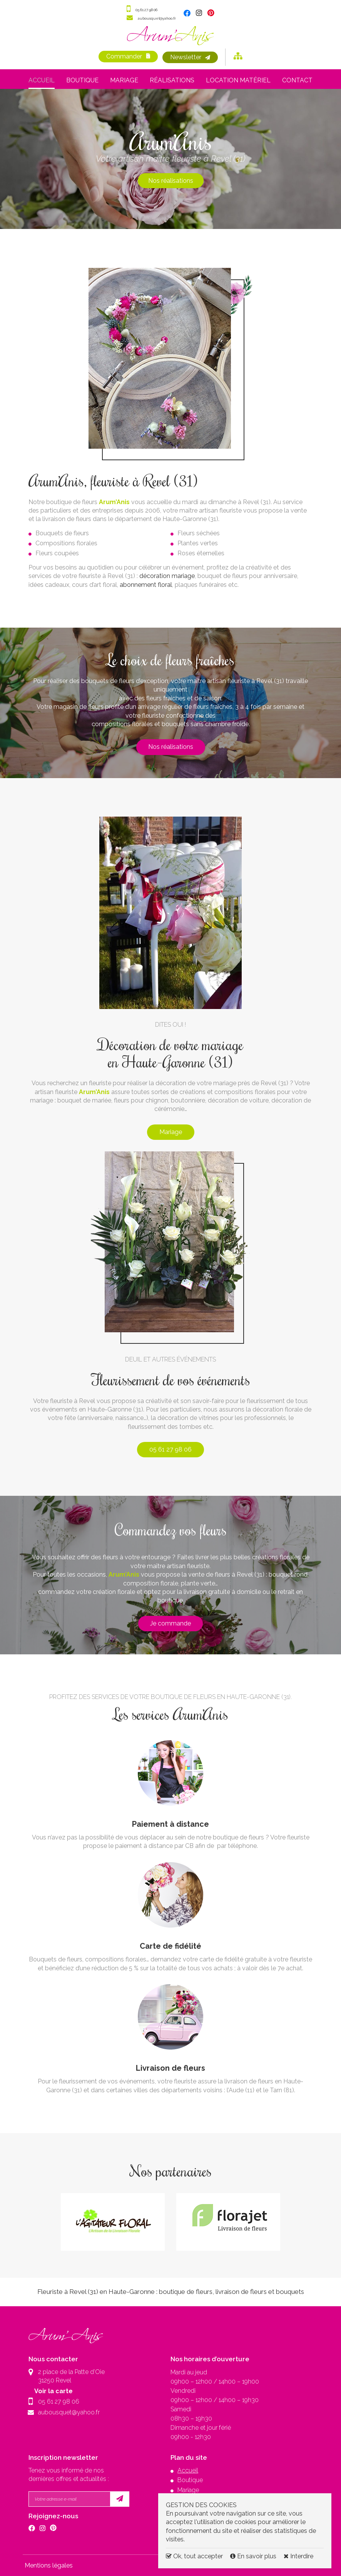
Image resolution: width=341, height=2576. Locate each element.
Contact (297, 80)
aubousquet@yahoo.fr (157, 17)
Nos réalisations (170, 180)
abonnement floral (145, 584)
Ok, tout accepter (194, 2556)
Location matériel (238, 80)
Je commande (170, 1622)
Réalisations (172, 80)
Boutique (82, 80)
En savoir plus (254, 2556)
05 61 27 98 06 (144, 9)
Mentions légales (49, 2565)
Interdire (298, 2556)
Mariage (124, 80)
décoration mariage (167, 575)
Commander (122, 57)
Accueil (41, 80)
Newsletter (187, 57)
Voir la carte (57, 2390)
